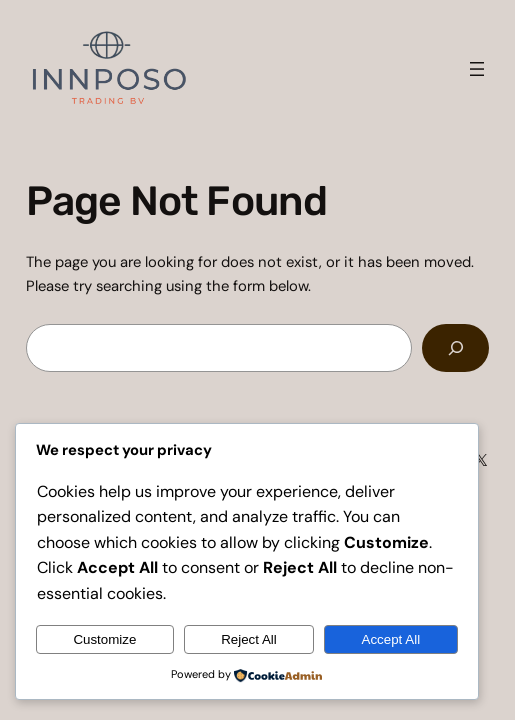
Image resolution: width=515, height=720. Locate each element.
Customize (104, 639)
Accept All (391, 639)
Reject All (249, 639)
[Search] (455, 348)
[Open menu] (477, 69)
